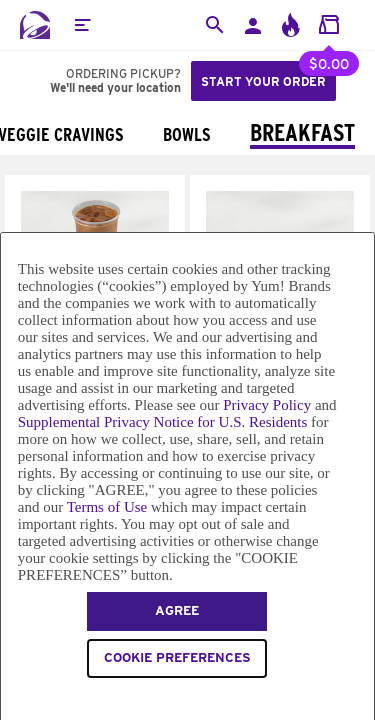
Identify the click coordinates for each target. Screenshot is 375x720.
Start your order (263, 81)
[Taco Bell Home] (35, 25)
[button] (82, 25)
